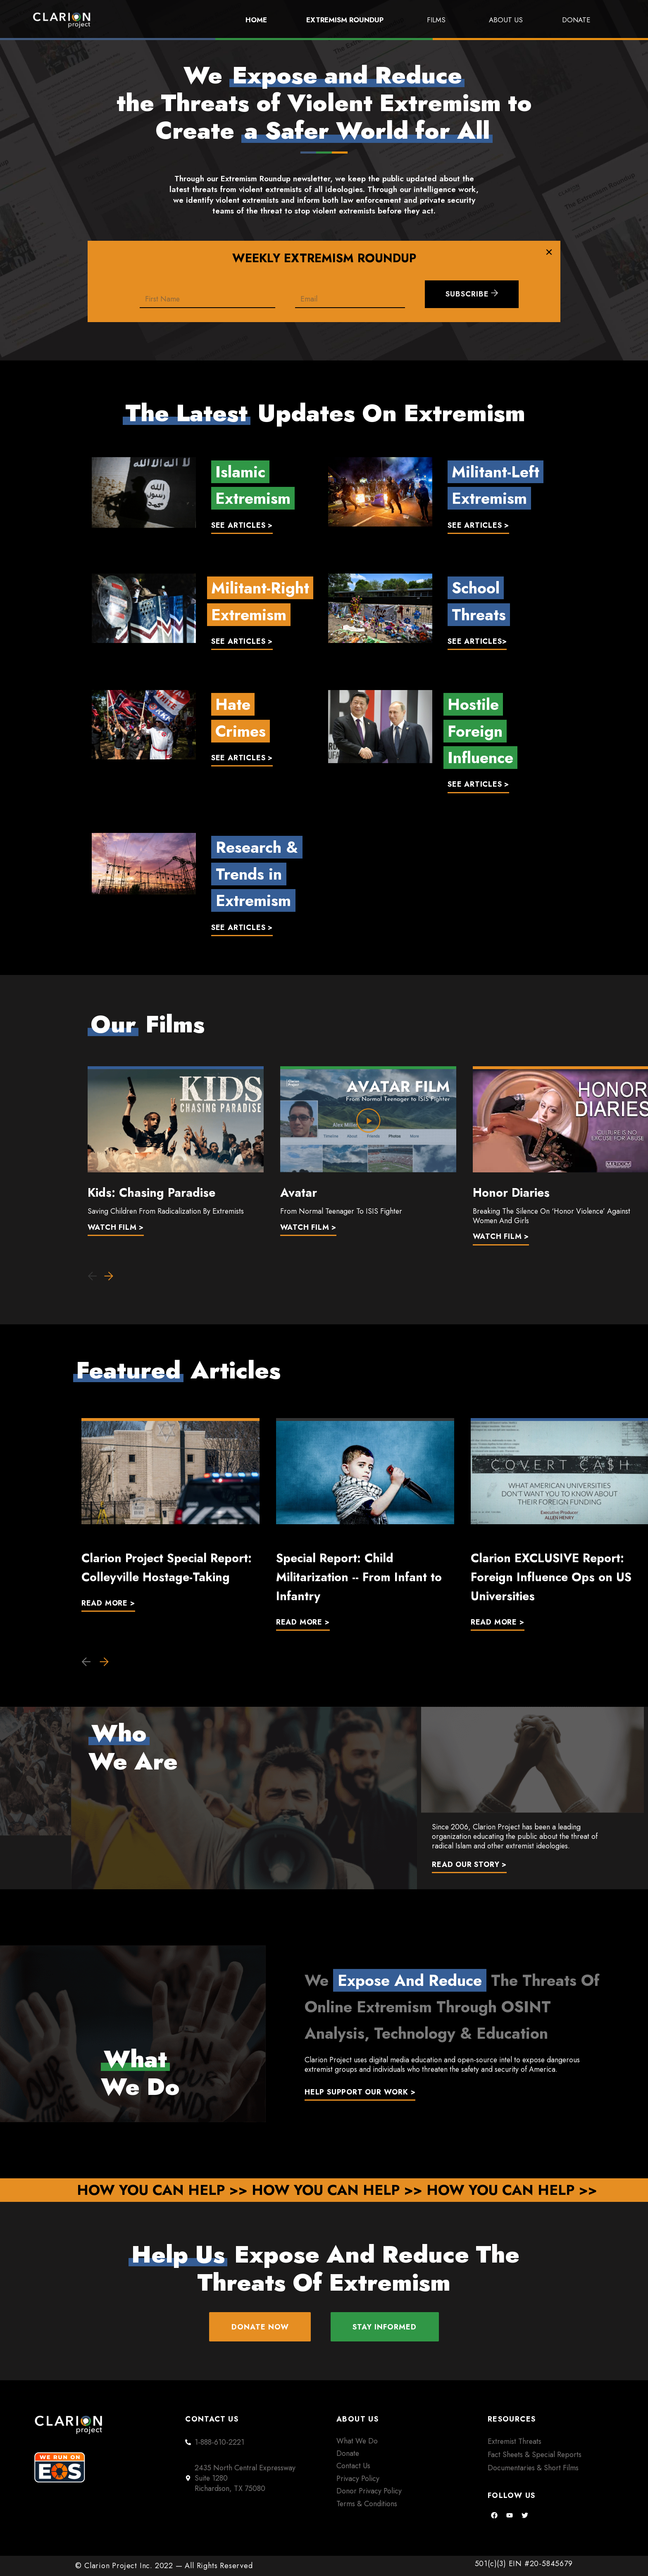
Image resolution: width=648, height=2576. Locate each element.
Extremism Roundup (347, 20)
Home (256, 20)
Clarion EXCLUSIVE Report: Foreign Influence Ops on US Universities (551, 1577)
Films (438, 20)
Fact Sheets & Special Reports (534, 2454)
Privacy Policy (357, 2478)
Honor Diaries (511, 1192)
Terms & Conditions (366, 2503)
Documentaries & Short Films (533, 2467)
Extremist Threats (514, 2441)
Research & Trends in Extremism (257, 874)
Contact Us (353, 2465)
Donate (576, 20)
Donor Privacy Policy (369, 2491)
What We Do (357, 2441)
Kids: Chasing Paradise (151, 1192)
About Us (506, 20)
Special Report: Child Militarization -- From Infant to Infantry (359, 1577)
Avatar (298, 1192)
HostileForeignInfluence (480, 731)
